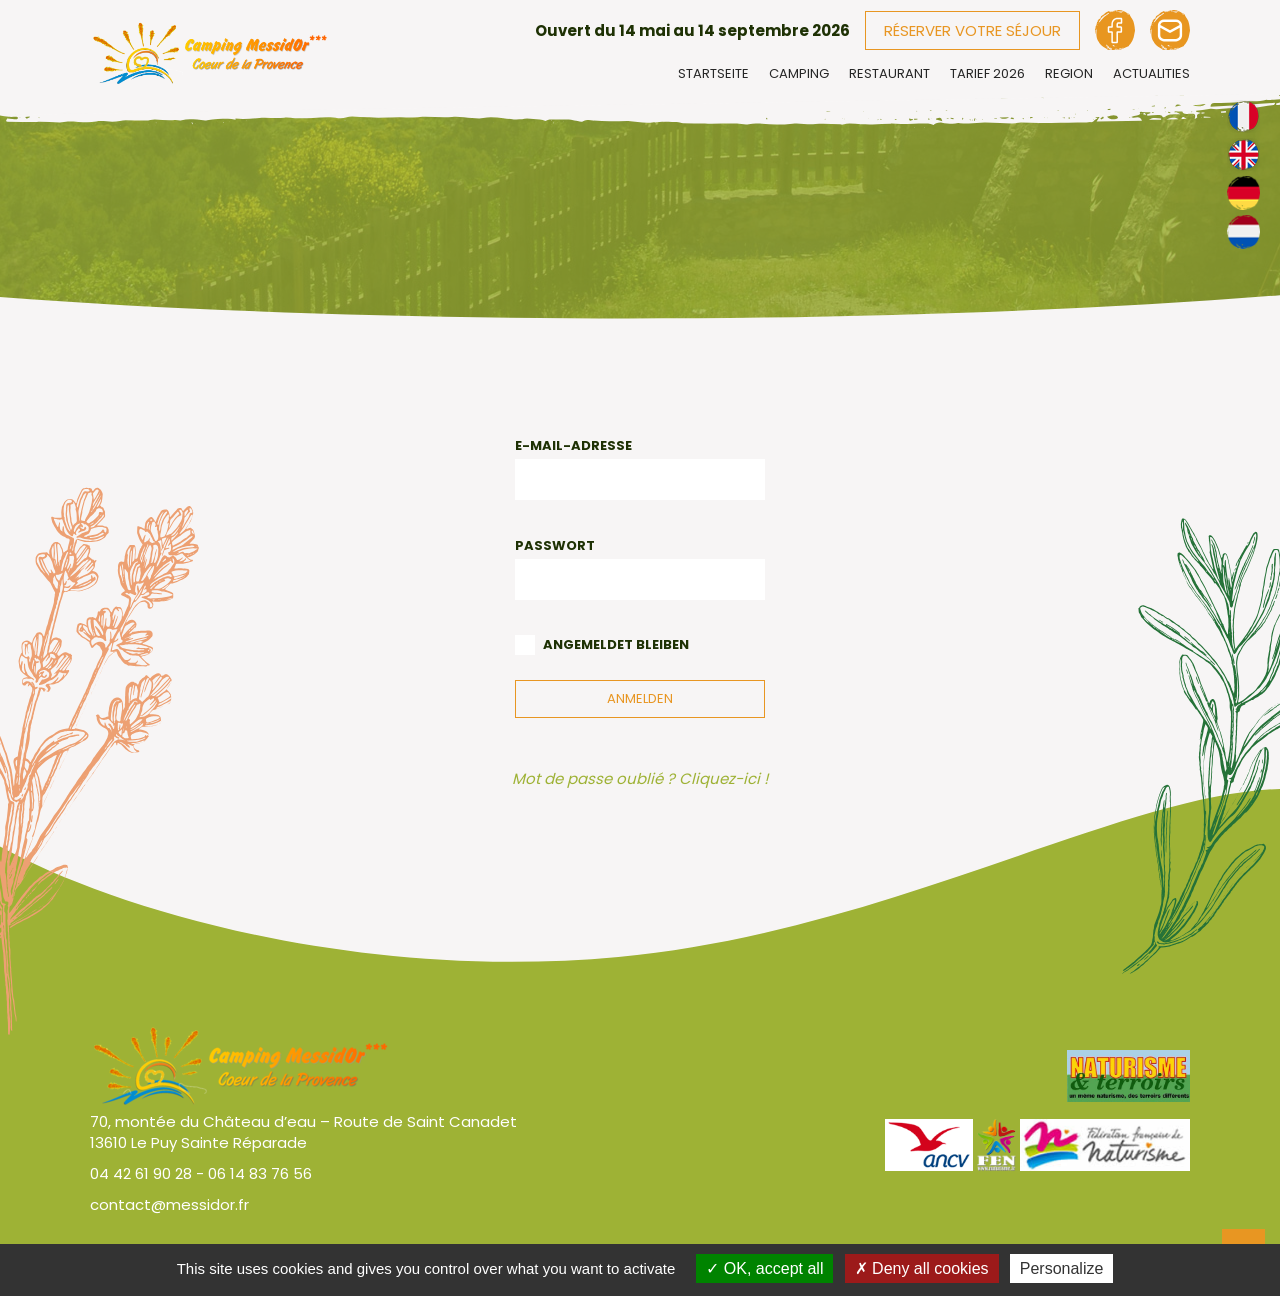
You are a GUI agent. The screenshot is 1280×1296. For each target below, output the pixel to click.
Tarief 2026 (987, 73)
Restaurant (889, 73)
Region (1069, 73)
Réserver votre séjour (972, 30)
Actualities (1151, 73)
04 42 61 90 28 (141, 1173)
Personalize (1062, 1268)
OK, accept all (764, 1268)
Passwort (555, 545)
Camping (799, 73)
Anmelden (640, 698)
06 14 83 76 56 (260, 1173)
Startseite (713, 73)
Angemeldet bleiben (616, 644)
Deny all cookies (922, 1268)
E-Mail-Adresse (573, 445)
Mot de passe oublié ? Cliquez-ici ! (640, 778)
